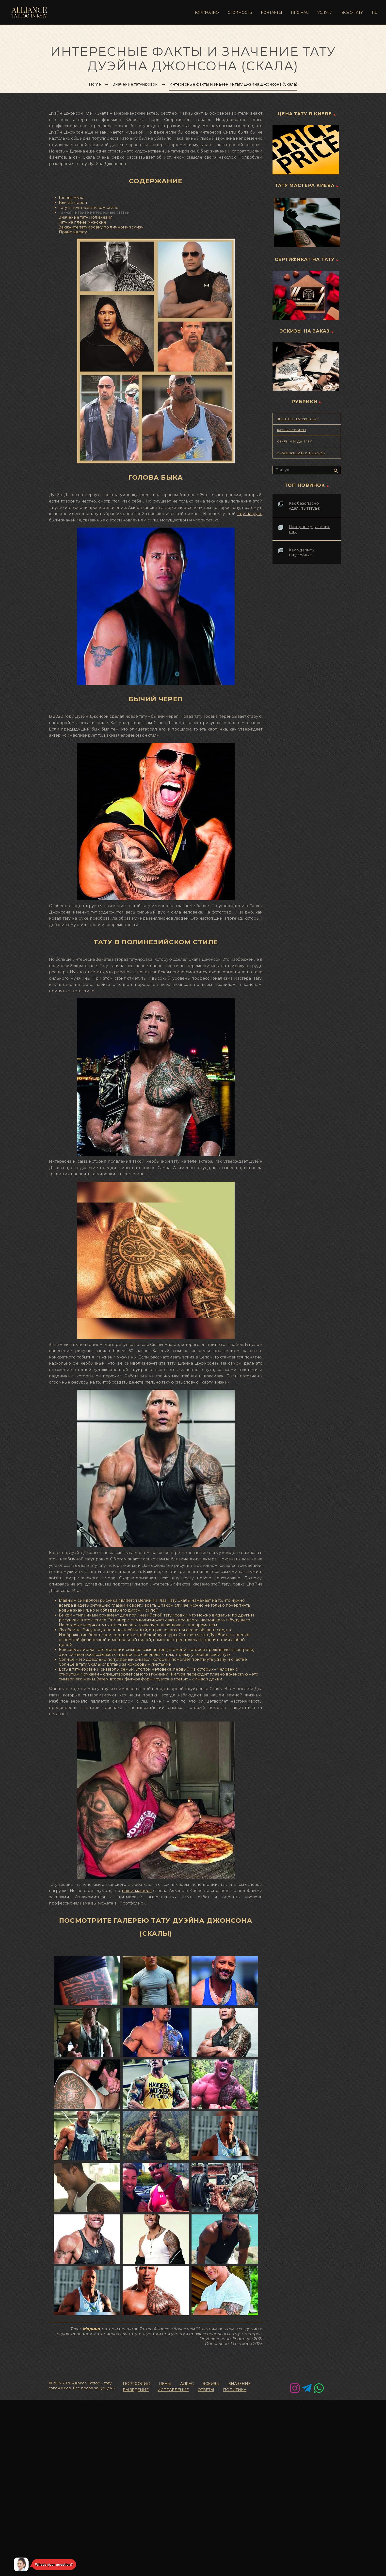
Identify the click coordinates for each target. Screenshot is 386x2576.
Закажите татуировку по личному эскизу (101, 227)
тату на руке (249, 513)
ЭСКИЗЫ (211, 2384)
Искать (335, 470)
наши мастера (137, 1890)
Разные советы (291, 430)
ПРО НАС (299, 12)
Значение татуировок (298, 419)
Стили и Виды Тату (294, 441)
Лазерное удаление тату (309, 529)
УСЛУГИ (325, 12)
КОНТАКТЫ (271, 12)
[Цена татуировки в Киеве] (307, 149)
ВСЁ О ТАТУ (352, 12)
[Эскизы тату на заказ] (307, 366)
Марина (91, 2329)
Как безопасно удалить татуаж (304, 506)
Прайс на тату (73, 232)
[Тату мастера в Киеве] (307, 222)
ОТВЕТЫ (206, 2390)
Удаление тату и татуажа (301, 453)
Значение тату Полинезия (86, 217)
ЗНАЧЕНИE (240, 2384)
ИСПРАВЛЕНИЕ (173, 2390)
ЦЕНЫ (165, 2384)
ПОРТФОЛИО (206, 12)
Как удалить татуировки (301, 552)
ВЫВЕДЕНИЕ (136, 2390)
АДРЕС (187, 2384)
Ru (374, 12)
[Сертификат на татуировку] (307, 295)
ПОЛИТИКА (234, 2390)
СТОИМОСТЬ (240, 12)
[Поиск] (307, 470)
